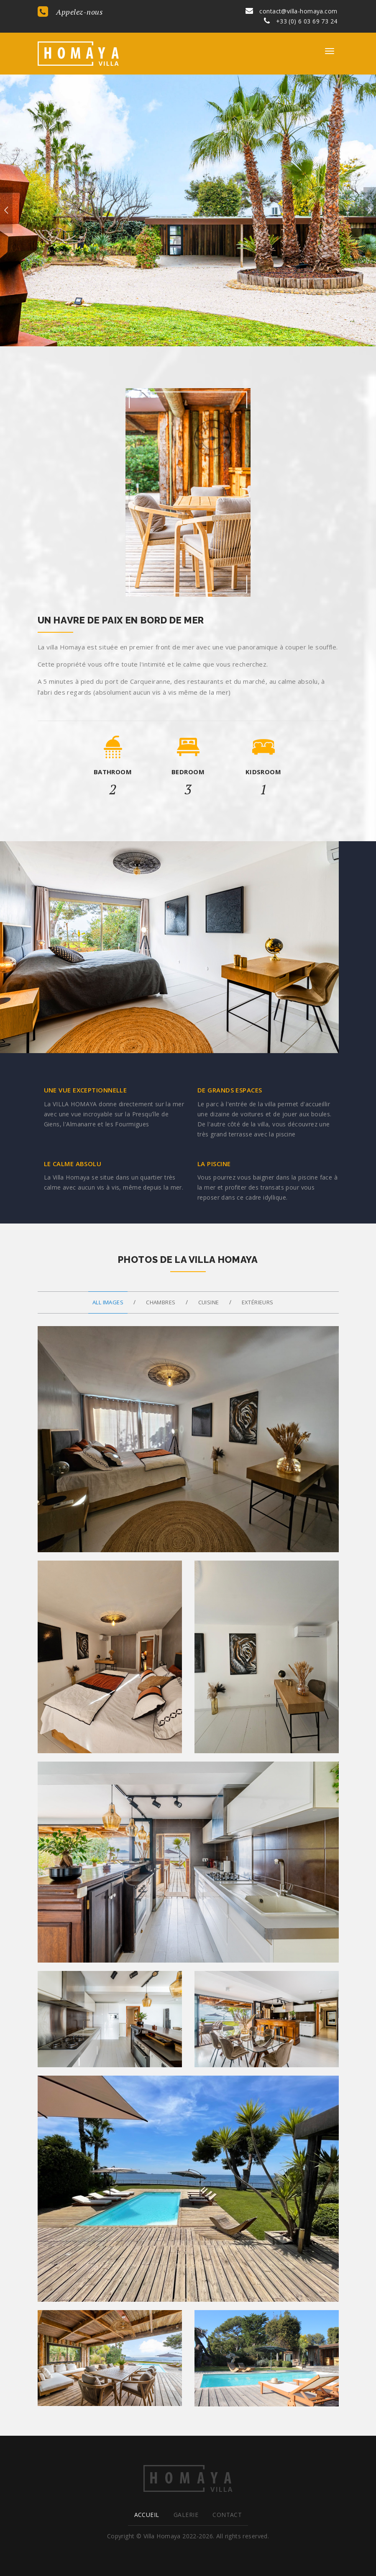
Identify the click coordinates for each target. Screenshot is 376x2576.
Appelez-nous (70, 12)
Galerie (186, 2515)
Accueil (146, 2515)
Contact (227, 2515)
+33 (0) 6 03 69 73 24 (301, 21)
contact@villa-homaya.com (291, 11)
